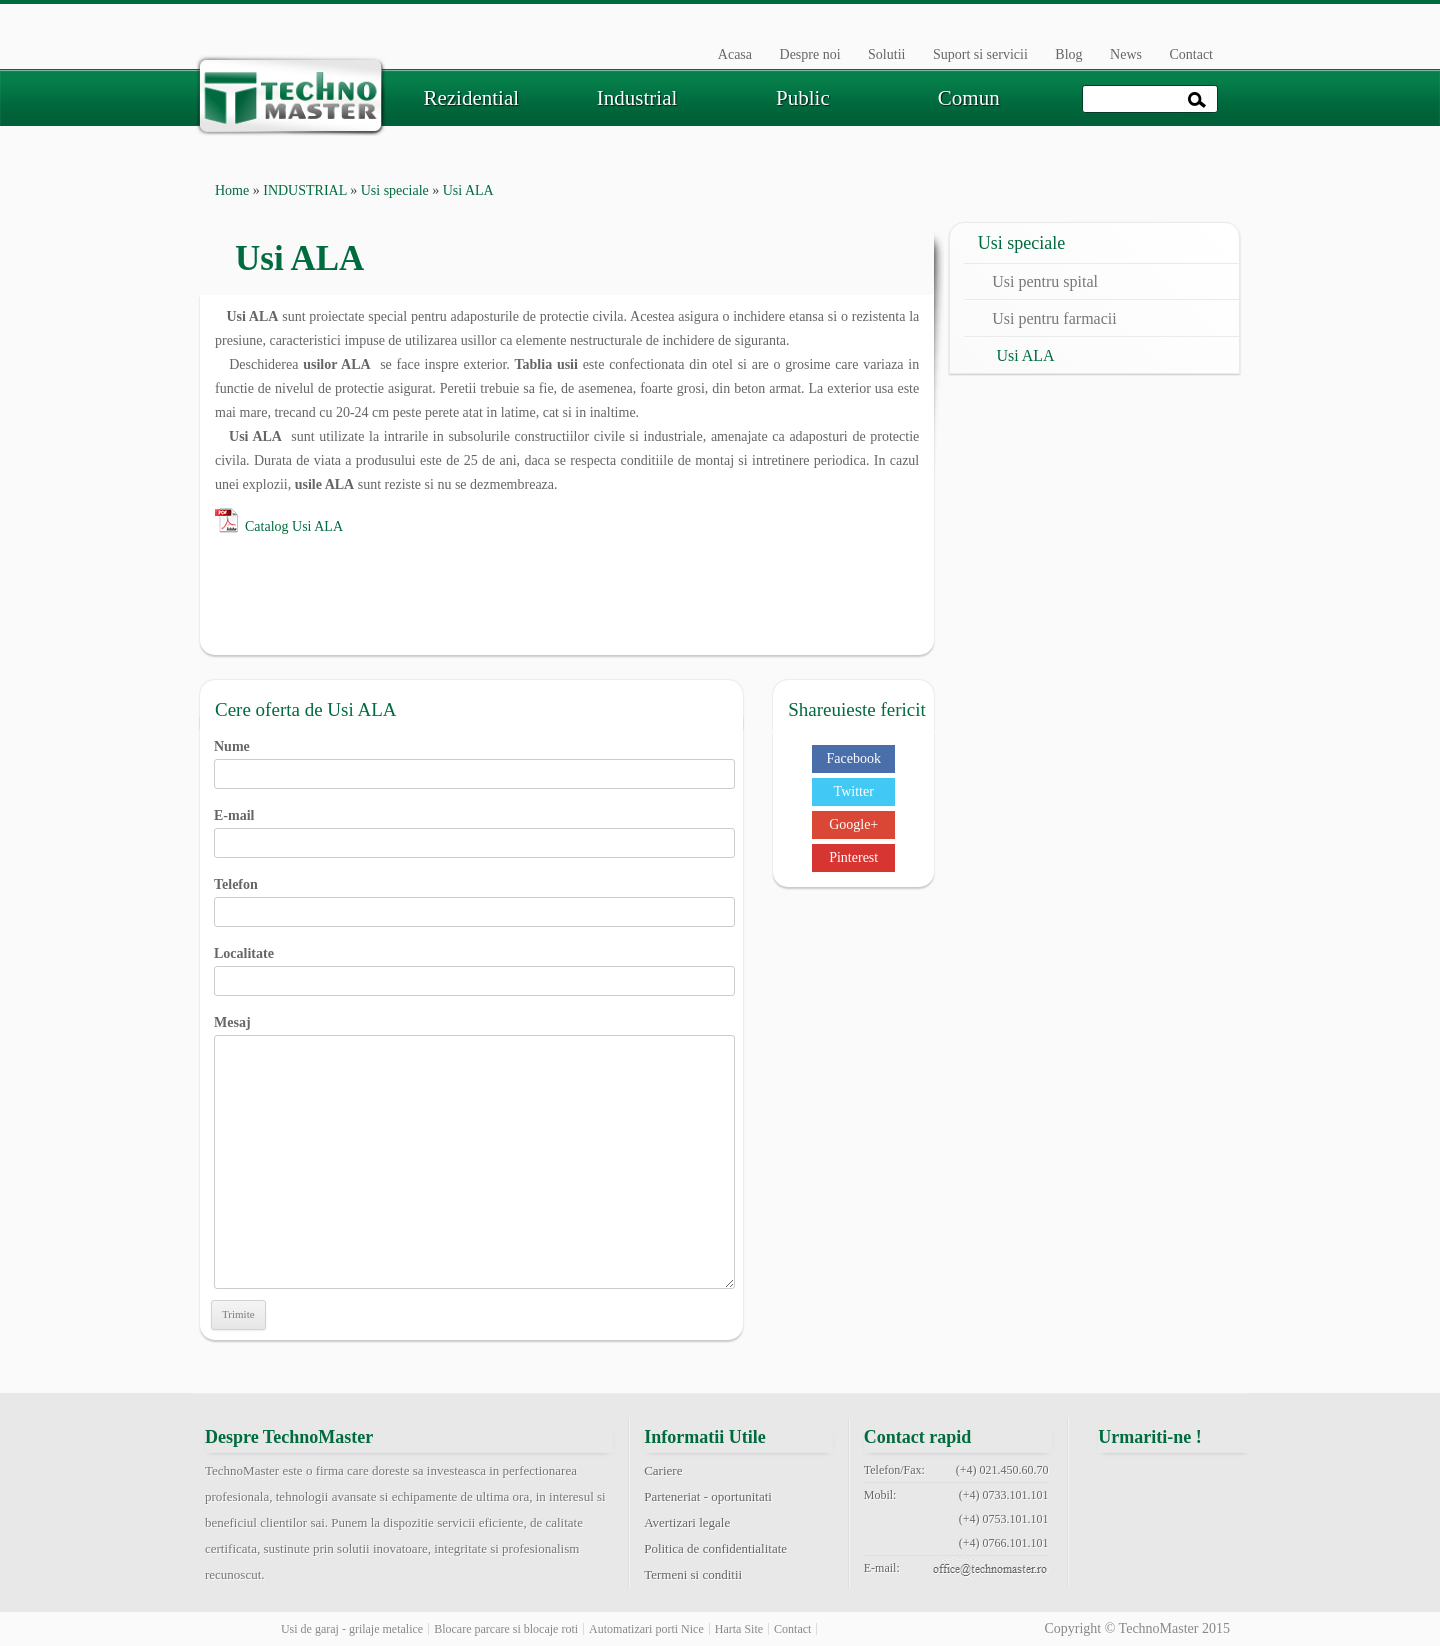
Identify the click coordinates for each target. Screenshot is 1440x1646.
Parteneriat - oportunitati (708, 1496)
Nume (474, 760)
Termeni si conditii (693, 1574)
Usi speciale (395, 190)
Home (232, 190)
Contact (1191, 54)
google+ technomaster (1225, 1482)
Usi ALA (1025, 355)
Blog (1068, 54)
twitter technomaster (1174, 1482)
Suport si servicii (980, 54)
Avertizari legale (687, 1522)
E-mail (474, 829)
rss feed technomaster (1225, 1530)
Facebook (853, 758)
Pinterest (853, 857)
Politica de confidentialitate (715, 1548)
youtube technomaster (1174, 1530)
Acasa (735, 54)
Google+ (853, 824)
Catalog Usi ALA (294, 526)
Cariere (663, 1470)
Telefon (474, 898)
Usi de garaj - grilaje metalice (352, 1629)
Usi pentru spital (1045, 281)
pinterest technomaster (1124, 1530)
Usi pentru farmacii (1054, 318)
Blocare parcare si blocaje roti (506, 1629)
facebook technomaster (1124, 1482)
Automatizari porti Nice (646, 1629)
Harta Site (739, 1629)
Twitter (854, 791)
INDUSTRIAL (304, 190)
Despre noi (810, 54)
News (1126, 54)
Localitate (474, 967)
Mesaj (474, 1034)
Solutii (886, 54)
